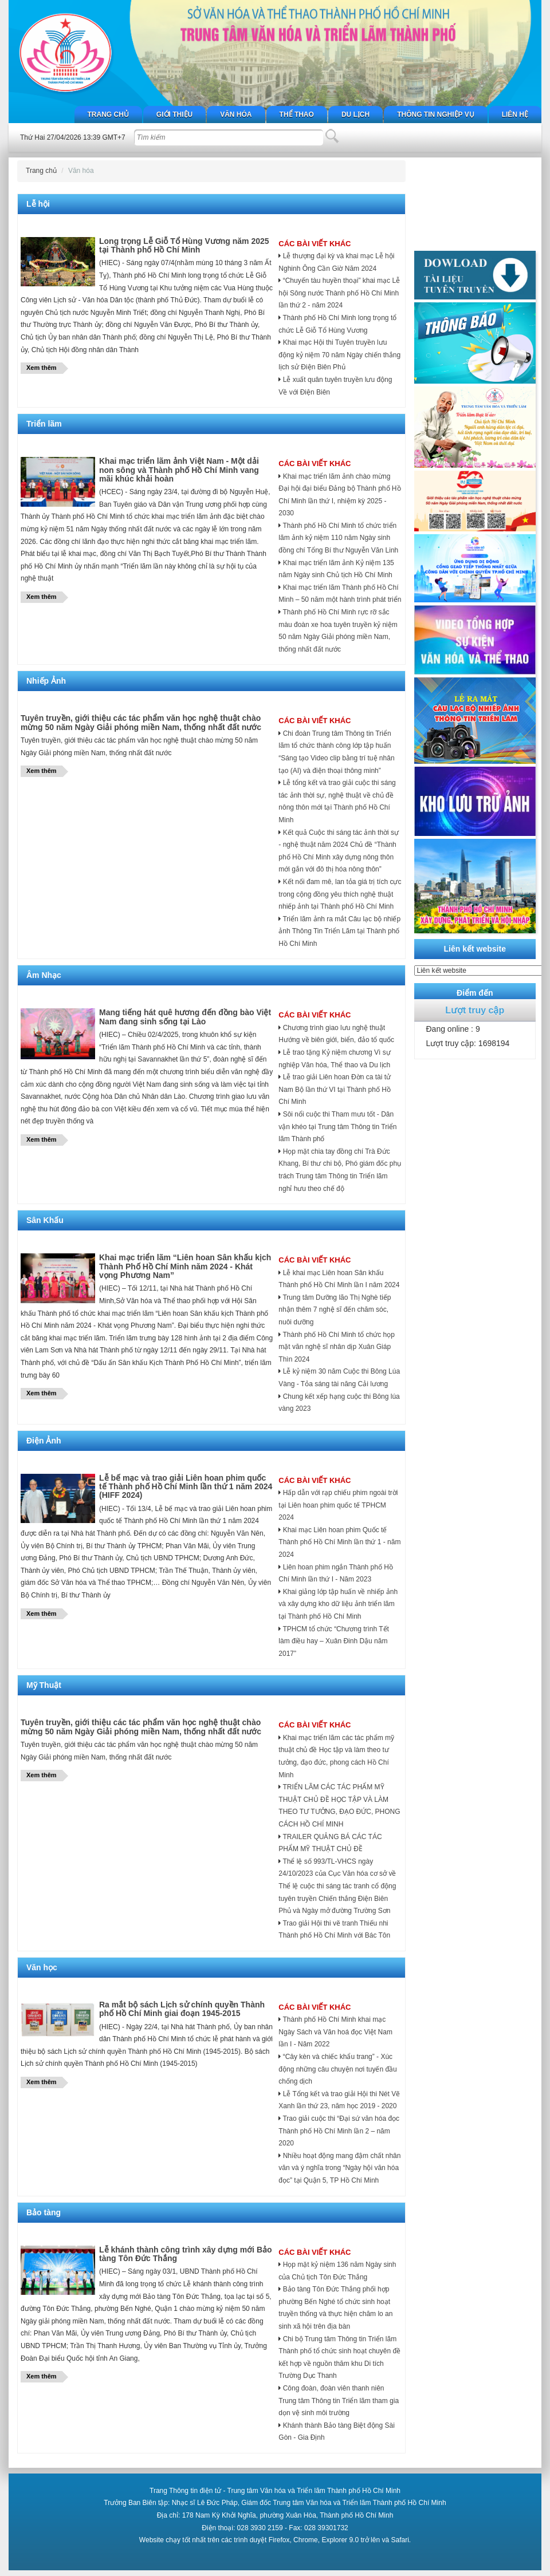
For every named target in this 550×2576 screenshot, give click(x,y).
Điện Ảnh (43, 1440)
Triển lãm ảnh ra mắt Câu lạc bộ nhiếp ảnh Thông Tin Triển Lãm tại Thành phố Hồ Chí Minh (339, 931)
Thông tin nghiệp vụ (435, 115)
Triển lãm (44, 423)
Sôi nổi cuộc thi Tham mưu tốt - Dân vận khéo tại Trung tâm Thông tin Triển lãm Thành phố (337, 1126)
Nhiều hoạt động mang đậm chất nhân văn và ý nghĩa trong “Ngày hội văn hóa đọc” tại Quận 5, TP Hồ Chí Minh (339, 2168)
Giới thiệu (174, 115)
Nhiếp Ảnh (46, 680)
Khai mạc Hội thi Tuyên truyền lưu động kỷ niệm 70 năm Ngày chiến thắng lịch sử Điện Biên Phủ (339, 354)
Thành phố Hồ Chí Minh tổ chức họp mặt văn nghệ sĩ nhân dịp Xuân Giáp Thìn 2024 (336, 1347)
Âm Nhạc (43, 975)
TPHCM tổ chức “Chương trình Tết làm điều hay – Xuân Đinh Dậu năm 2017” (333, 1641)
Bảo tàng (43, 2212)
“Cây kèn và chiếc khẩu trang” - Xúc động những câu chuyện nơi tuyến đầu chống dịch (337, 2069)
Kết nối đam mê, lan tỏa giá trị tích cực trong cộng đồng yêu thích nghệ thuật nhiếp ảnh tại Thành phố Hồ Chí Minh (339, 894)
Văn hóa (236, 115)
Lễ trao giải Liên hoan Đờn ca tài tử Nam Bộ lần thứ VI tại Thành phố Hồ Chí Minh (334, 1089)
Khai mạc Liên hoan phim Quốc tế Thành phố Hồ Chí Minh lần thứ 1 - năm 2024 (339, 1542)
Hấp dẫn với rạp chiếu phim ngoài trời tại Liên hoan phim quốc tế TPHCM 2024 (338, 1505)
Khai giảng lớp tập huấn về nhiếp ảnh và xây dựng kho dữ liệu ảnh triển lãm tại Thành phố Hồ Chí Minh (338, 1604)
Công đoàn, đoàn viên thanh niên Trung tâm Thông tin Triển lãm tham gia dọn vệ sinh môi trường (338, 2400)
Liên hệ (515, 115)
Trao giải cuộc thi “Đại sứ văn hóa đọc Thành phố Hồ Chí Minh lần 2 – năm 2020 (338, 2131)
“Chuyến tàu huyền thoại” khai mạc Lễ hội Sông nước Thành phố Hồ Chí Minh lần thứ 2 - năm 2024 (339, 293)
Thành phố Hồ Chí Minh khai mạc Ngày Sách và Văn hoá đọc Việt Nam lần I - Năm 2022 (335, 2031)
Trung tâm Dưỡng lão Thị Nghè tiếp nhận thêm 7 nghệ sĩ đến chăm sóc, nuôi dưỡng (334, 1309)
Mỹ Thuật (43, 1685)
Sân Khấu (45, 1220)
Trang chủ (108, 115)
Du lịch (355, 115)
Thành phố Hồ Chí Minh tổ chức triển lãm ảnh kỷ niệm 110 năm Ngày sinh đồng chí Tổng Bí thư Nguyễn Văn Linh (338, 538)
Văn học (41, 1967)
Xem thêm (41, 367)
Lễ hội (38, 203)
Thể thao (297, 115)
